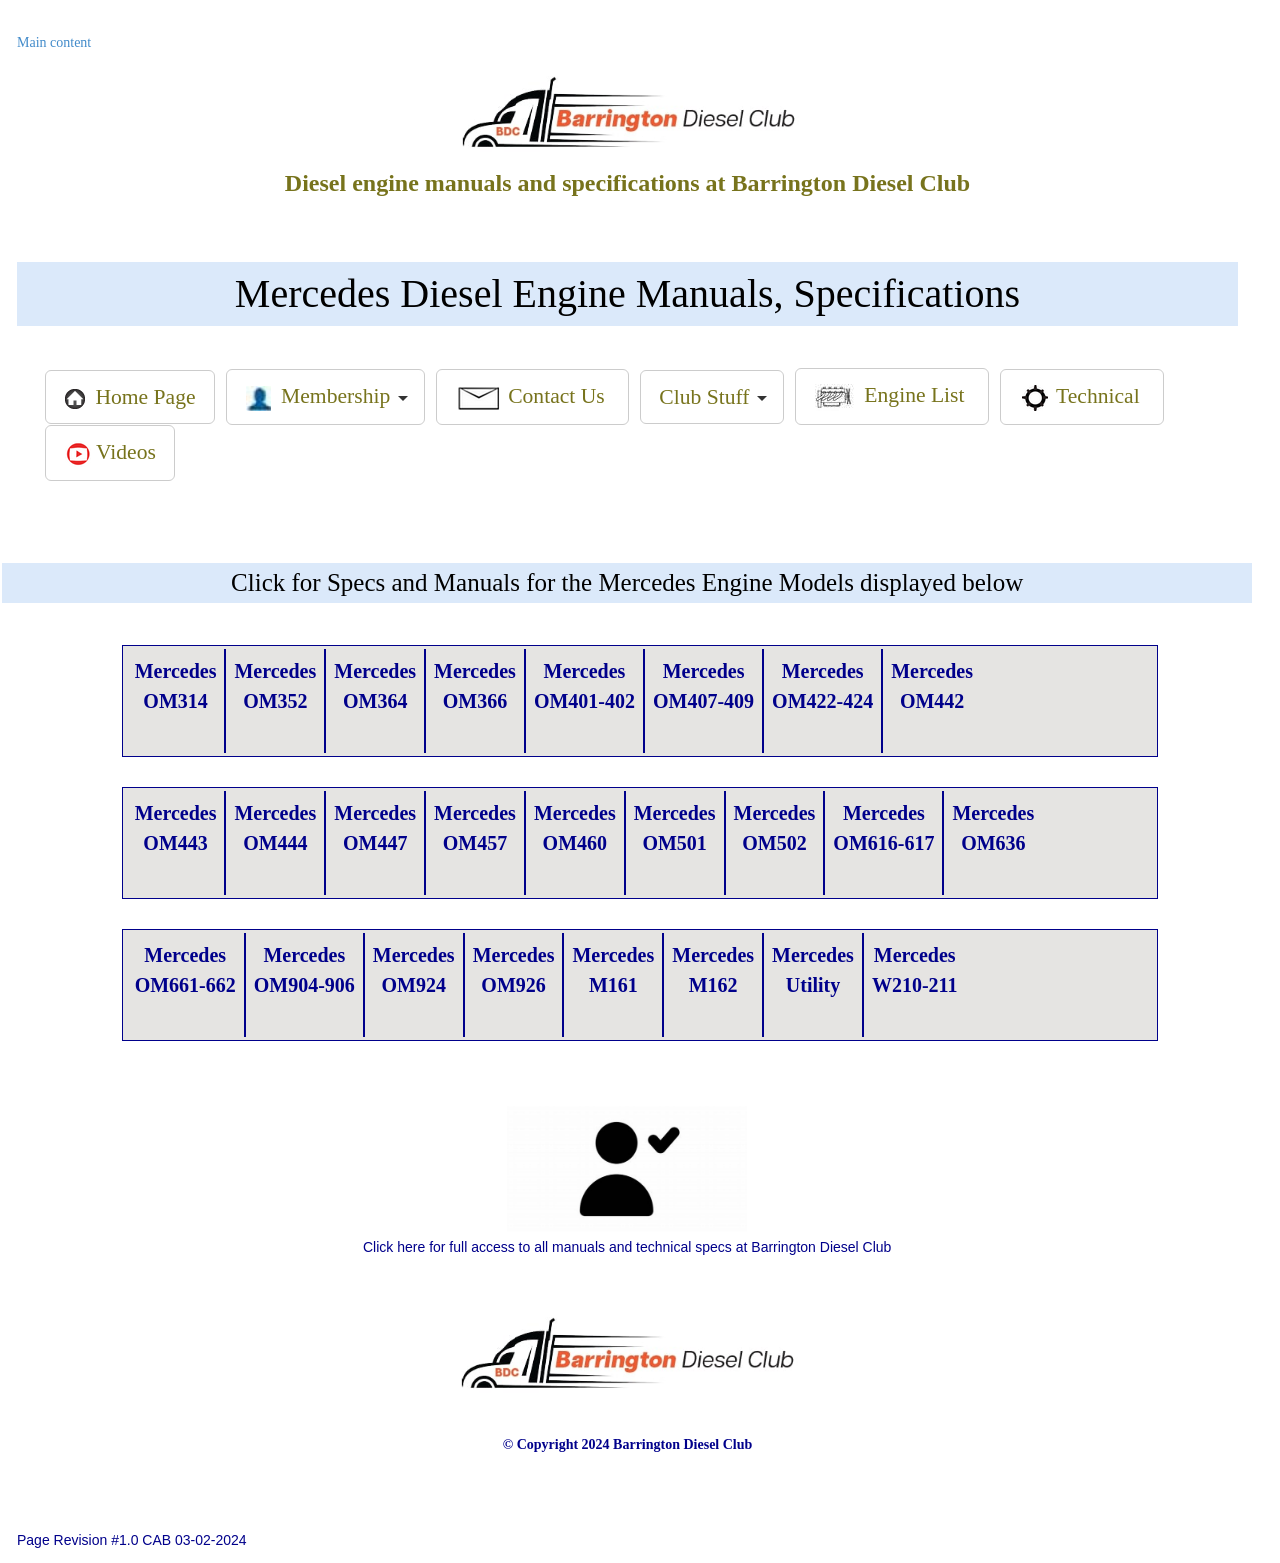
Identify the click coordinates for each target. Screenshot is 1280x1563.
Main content (56, 42)
